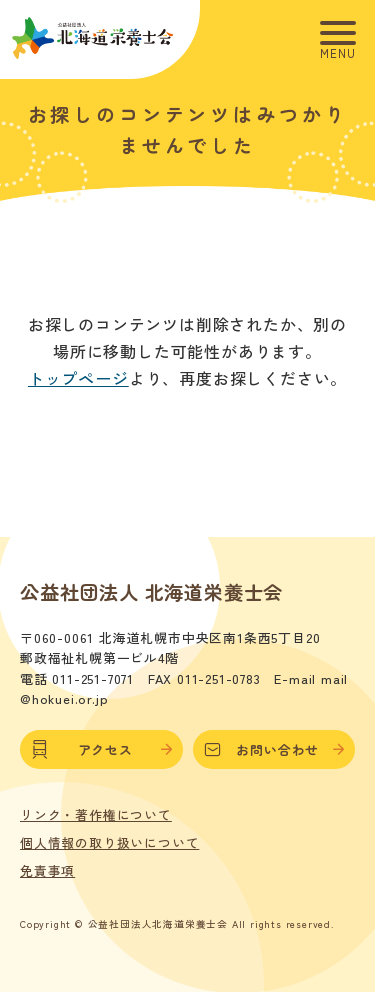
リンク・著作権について (96, 815)
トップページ (78, 378)
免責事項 (47, 871)
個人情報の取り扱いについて (109, 843)
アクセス (101, 750)
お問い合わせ (274, 750)
